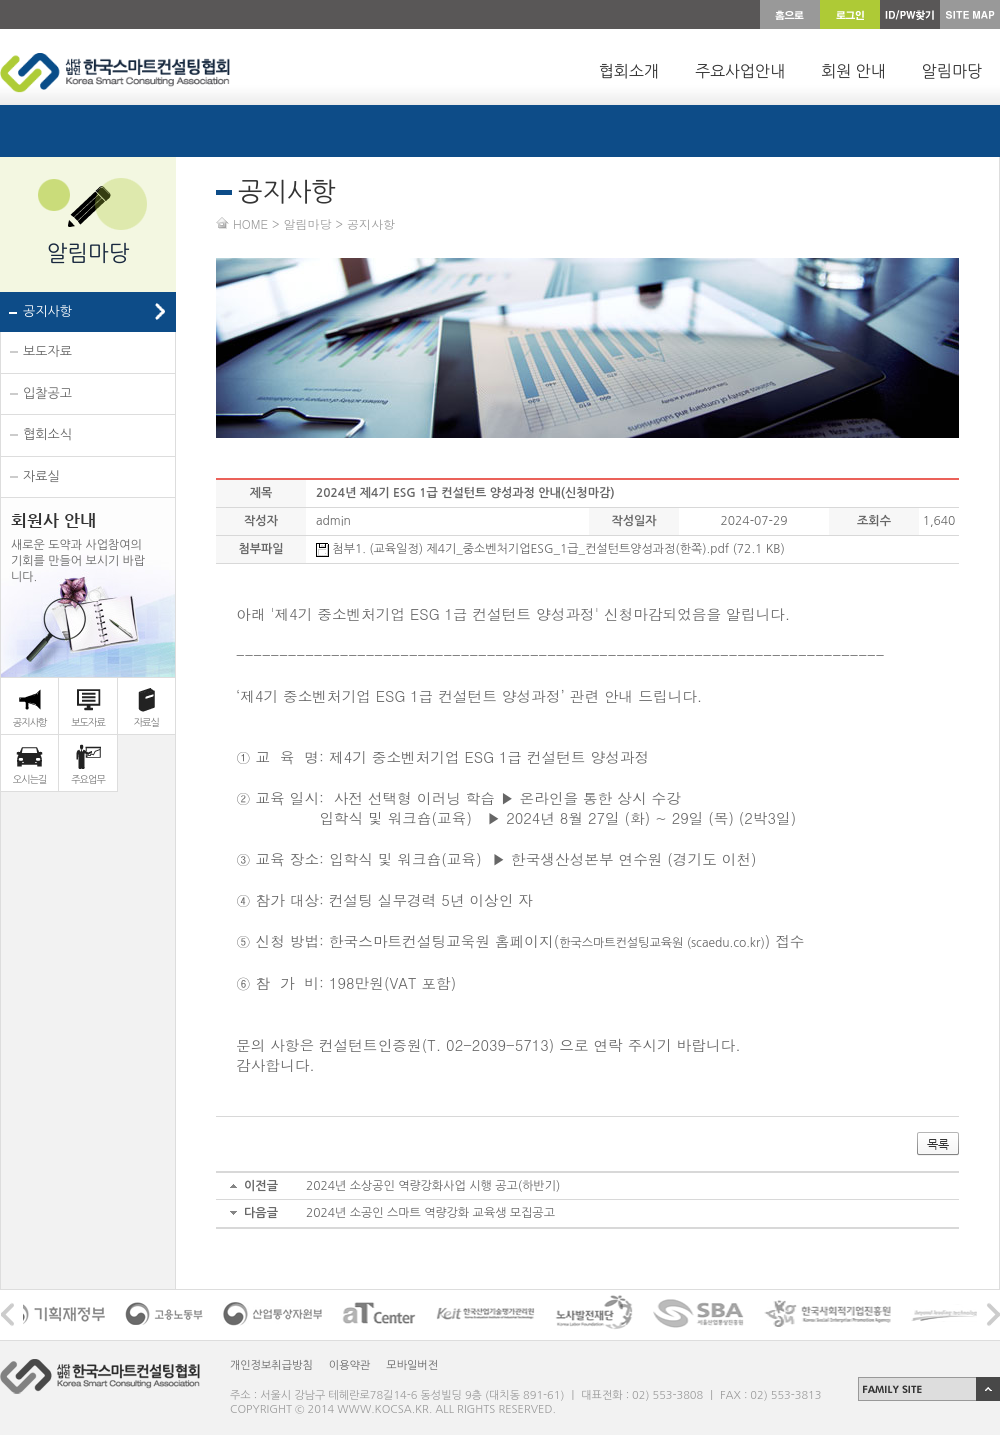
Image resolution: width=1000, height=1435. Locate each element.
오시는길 (30, 779)
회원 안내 (853, 71)
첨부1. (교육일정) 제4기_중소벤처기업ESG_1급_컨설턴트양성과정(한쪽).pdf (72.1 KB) (550, 549)
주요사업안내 (740, 71)
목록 (938, 1144)
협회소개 (629, 71)
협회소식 (47, 434)
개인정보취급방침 (271, 1365)
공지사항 (47, 311)
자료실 (41, 476)
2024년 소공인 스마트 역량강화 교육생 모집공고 (430, 1213)
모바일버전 (412, 1365)
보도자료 (47, 351)
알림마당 (952, 71)
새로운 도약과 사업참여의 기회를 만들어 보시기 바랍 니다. (78, 546)
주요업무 (88, 779)
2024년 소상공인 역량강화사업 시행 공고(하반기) (433, 1186)
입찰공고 (47, 393)
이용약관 (349, 1365)
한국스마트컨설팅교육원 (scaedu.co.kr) (662, 943)
